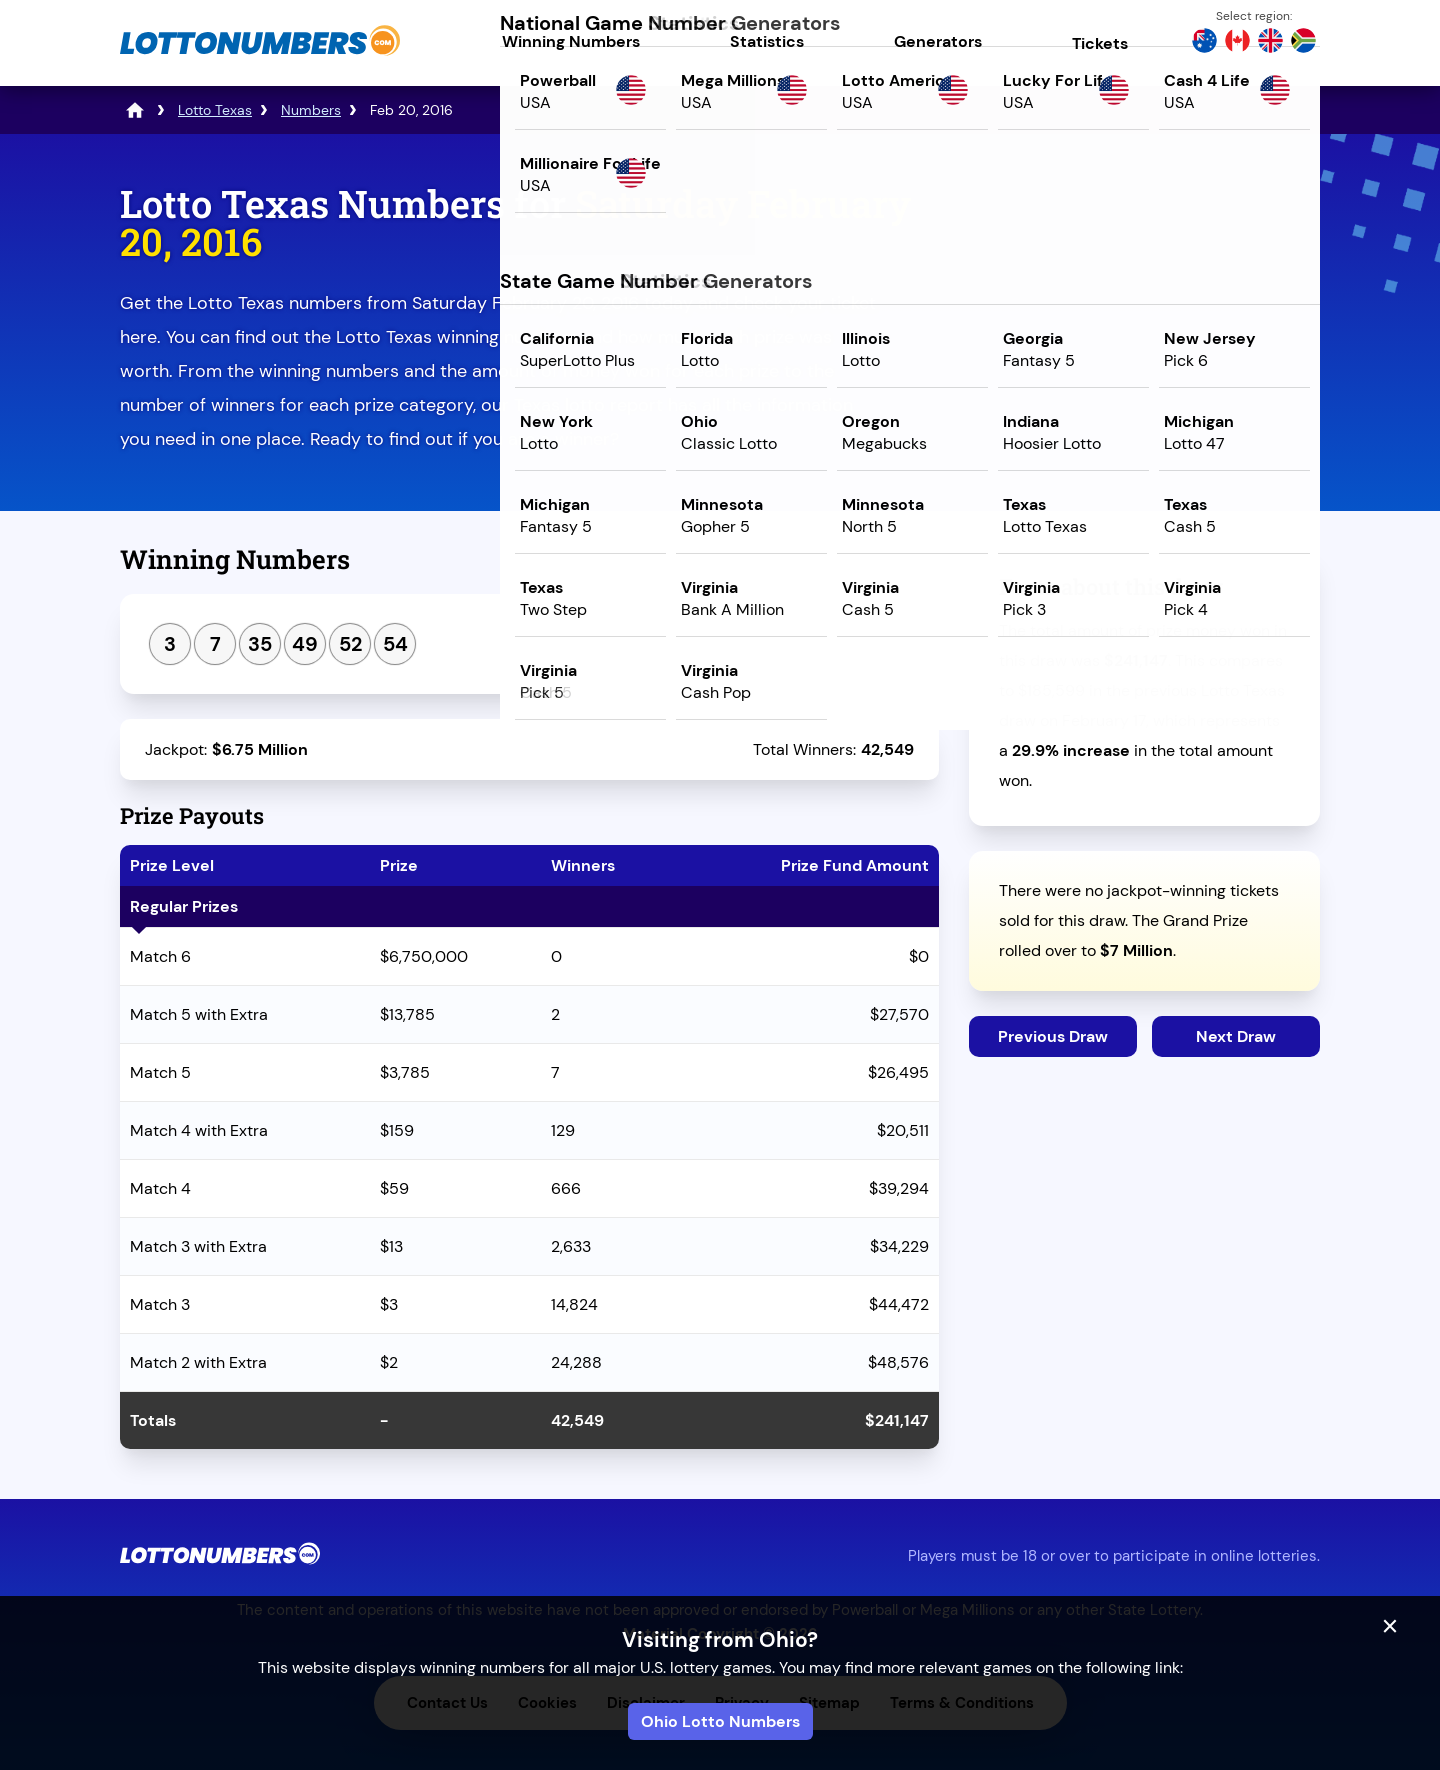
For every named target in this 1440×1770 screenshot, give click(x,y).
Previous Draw (1053, 1036)
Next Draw (1236, 1036)
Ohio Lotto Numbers (720, 1721)
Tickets (1100, 43)
